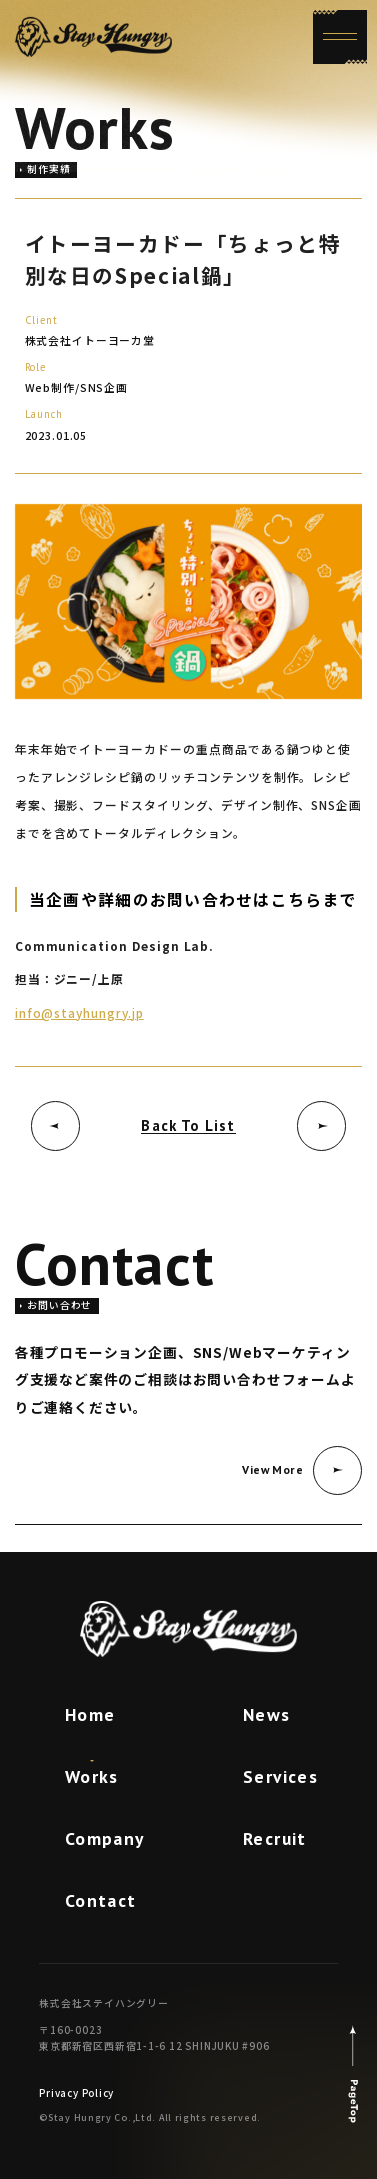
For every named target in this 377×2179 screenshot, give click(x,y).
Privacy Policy (76, 2093)
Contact (101, 1900)
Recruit (275, 1838)
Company (105, 1838)
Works (92, 1776)
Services (280, 1776)
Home (90, 1714)
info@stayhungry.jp (79, 1012)
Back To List (188, 1125)
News (267, 1714)
